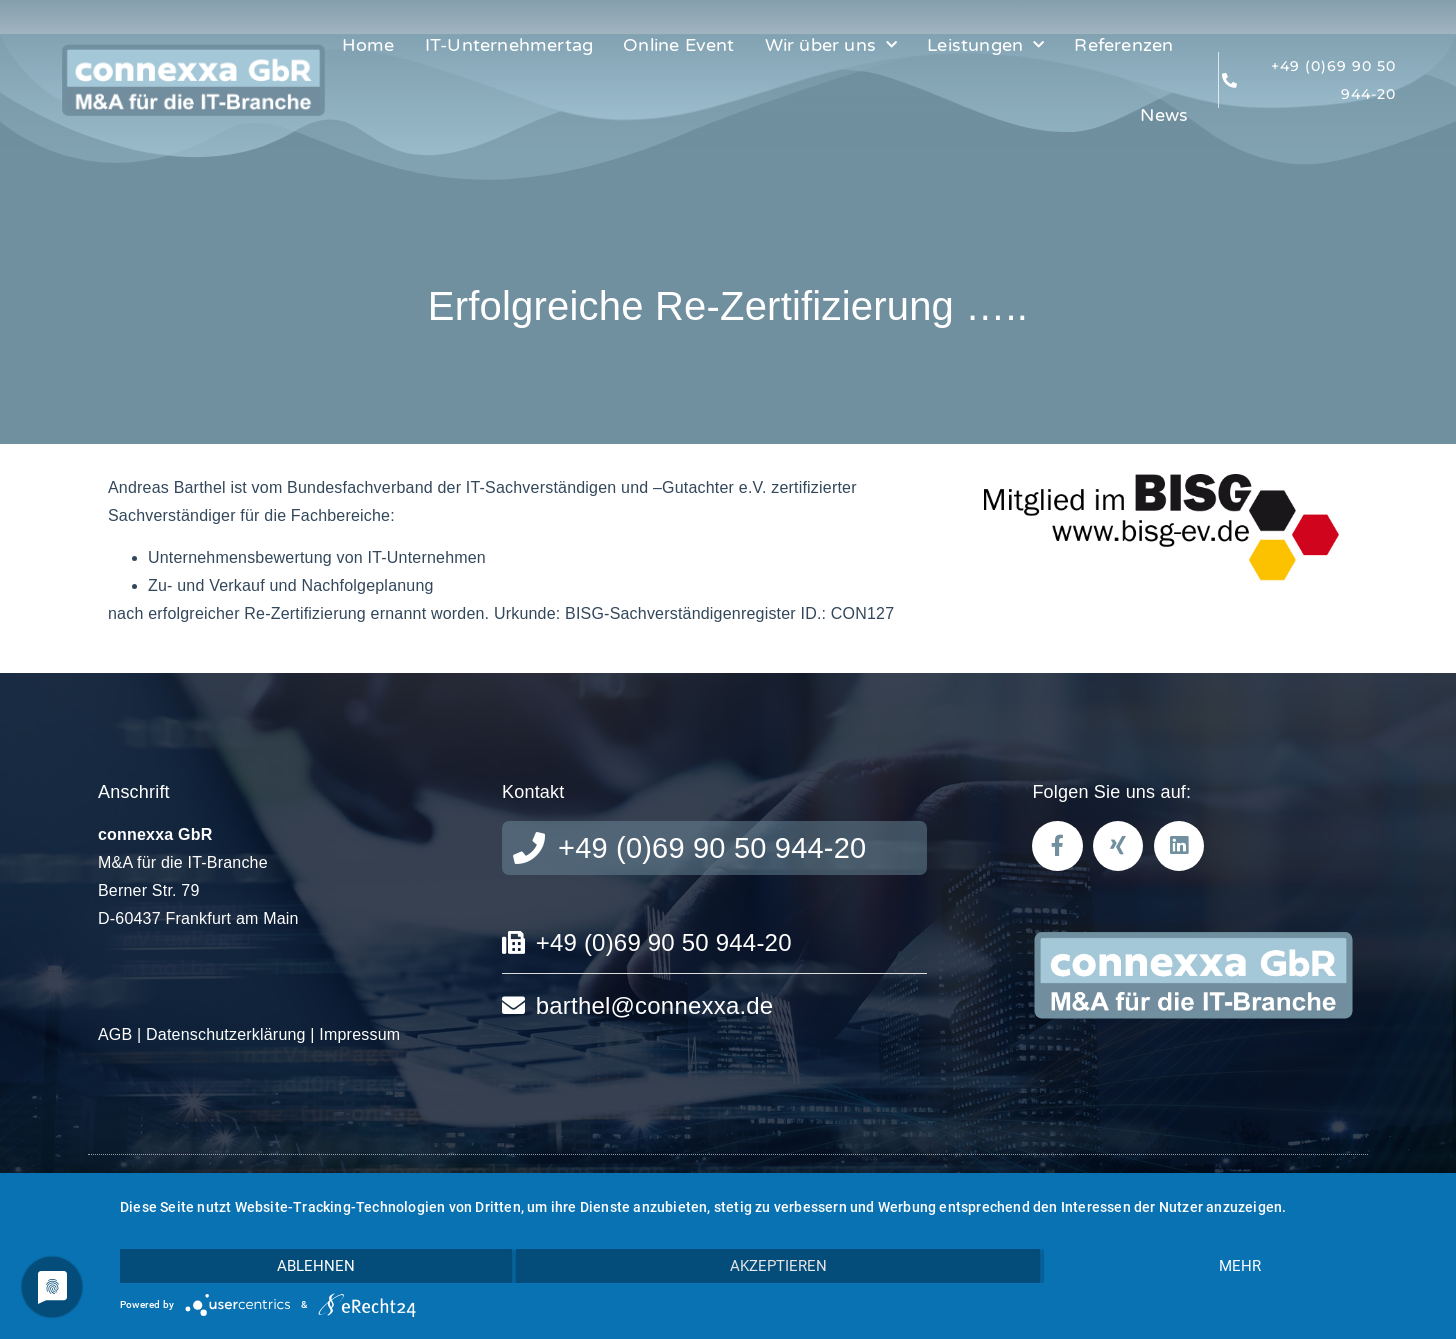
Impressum (359, 1034)
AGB (115, 1034)
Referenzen (1123, 45)
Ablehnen (316, 1266)
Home (368, 45)
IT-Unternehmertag (509, 45)
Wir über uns (831, 45)
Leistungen (985, 45)
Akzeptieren (778, 1266)
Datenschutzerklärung (226, 1034)
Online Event (678, 45)
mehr (1240, 1266)
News (1164, 115)
